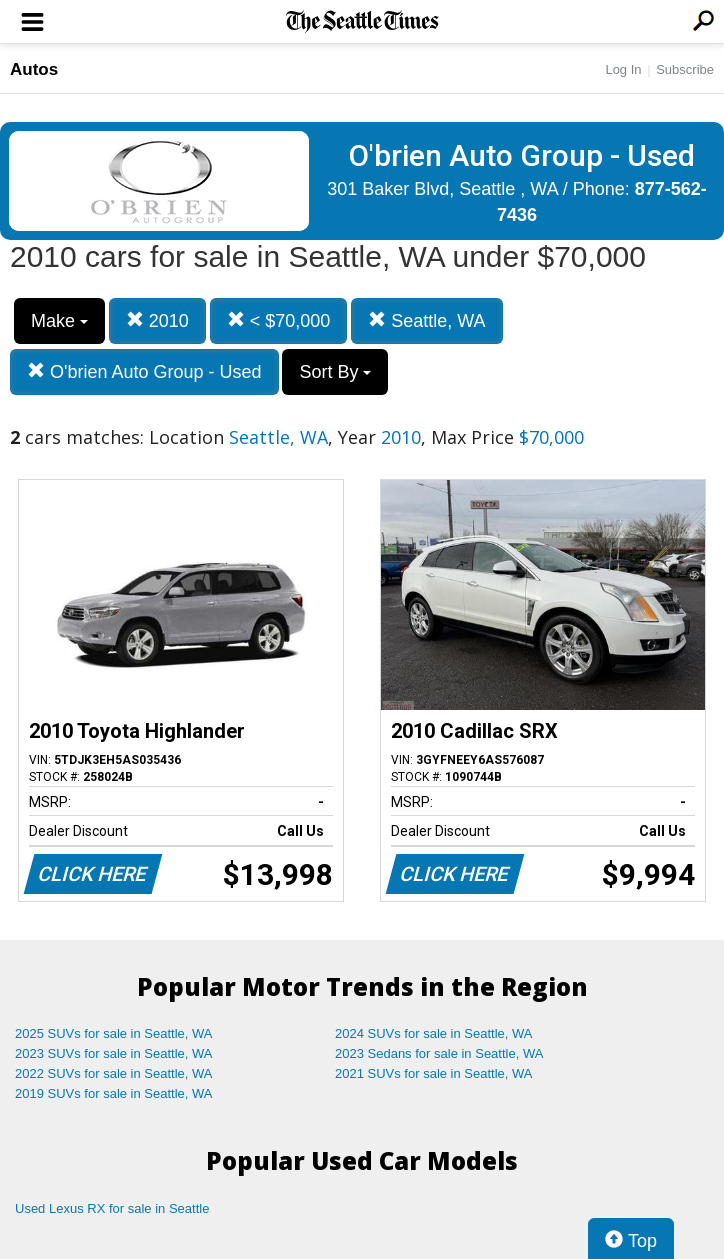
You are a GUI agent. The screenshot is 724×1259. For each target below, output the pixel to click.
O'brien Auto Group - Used (144, 371)
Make (59, 321)
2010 (157, 320)
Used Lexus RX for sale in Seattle (112, 1208)
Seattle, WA (426, 320)
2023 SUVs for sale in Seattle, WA (114, 1053)
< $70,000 (279, 320)
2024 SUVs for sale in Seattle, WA (434, 1033)
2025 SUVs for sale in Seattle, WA (114, 1033)
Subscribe (685, 69)
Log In (623, 69)
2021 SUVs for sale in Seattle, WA (434, 1073)
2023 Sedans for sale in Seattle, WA (439, 1053)
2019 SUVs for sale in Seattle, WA (114, 1093)
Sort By (335, 372)
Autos (34, 69)
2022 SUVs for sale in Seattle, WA (114, 1073)
